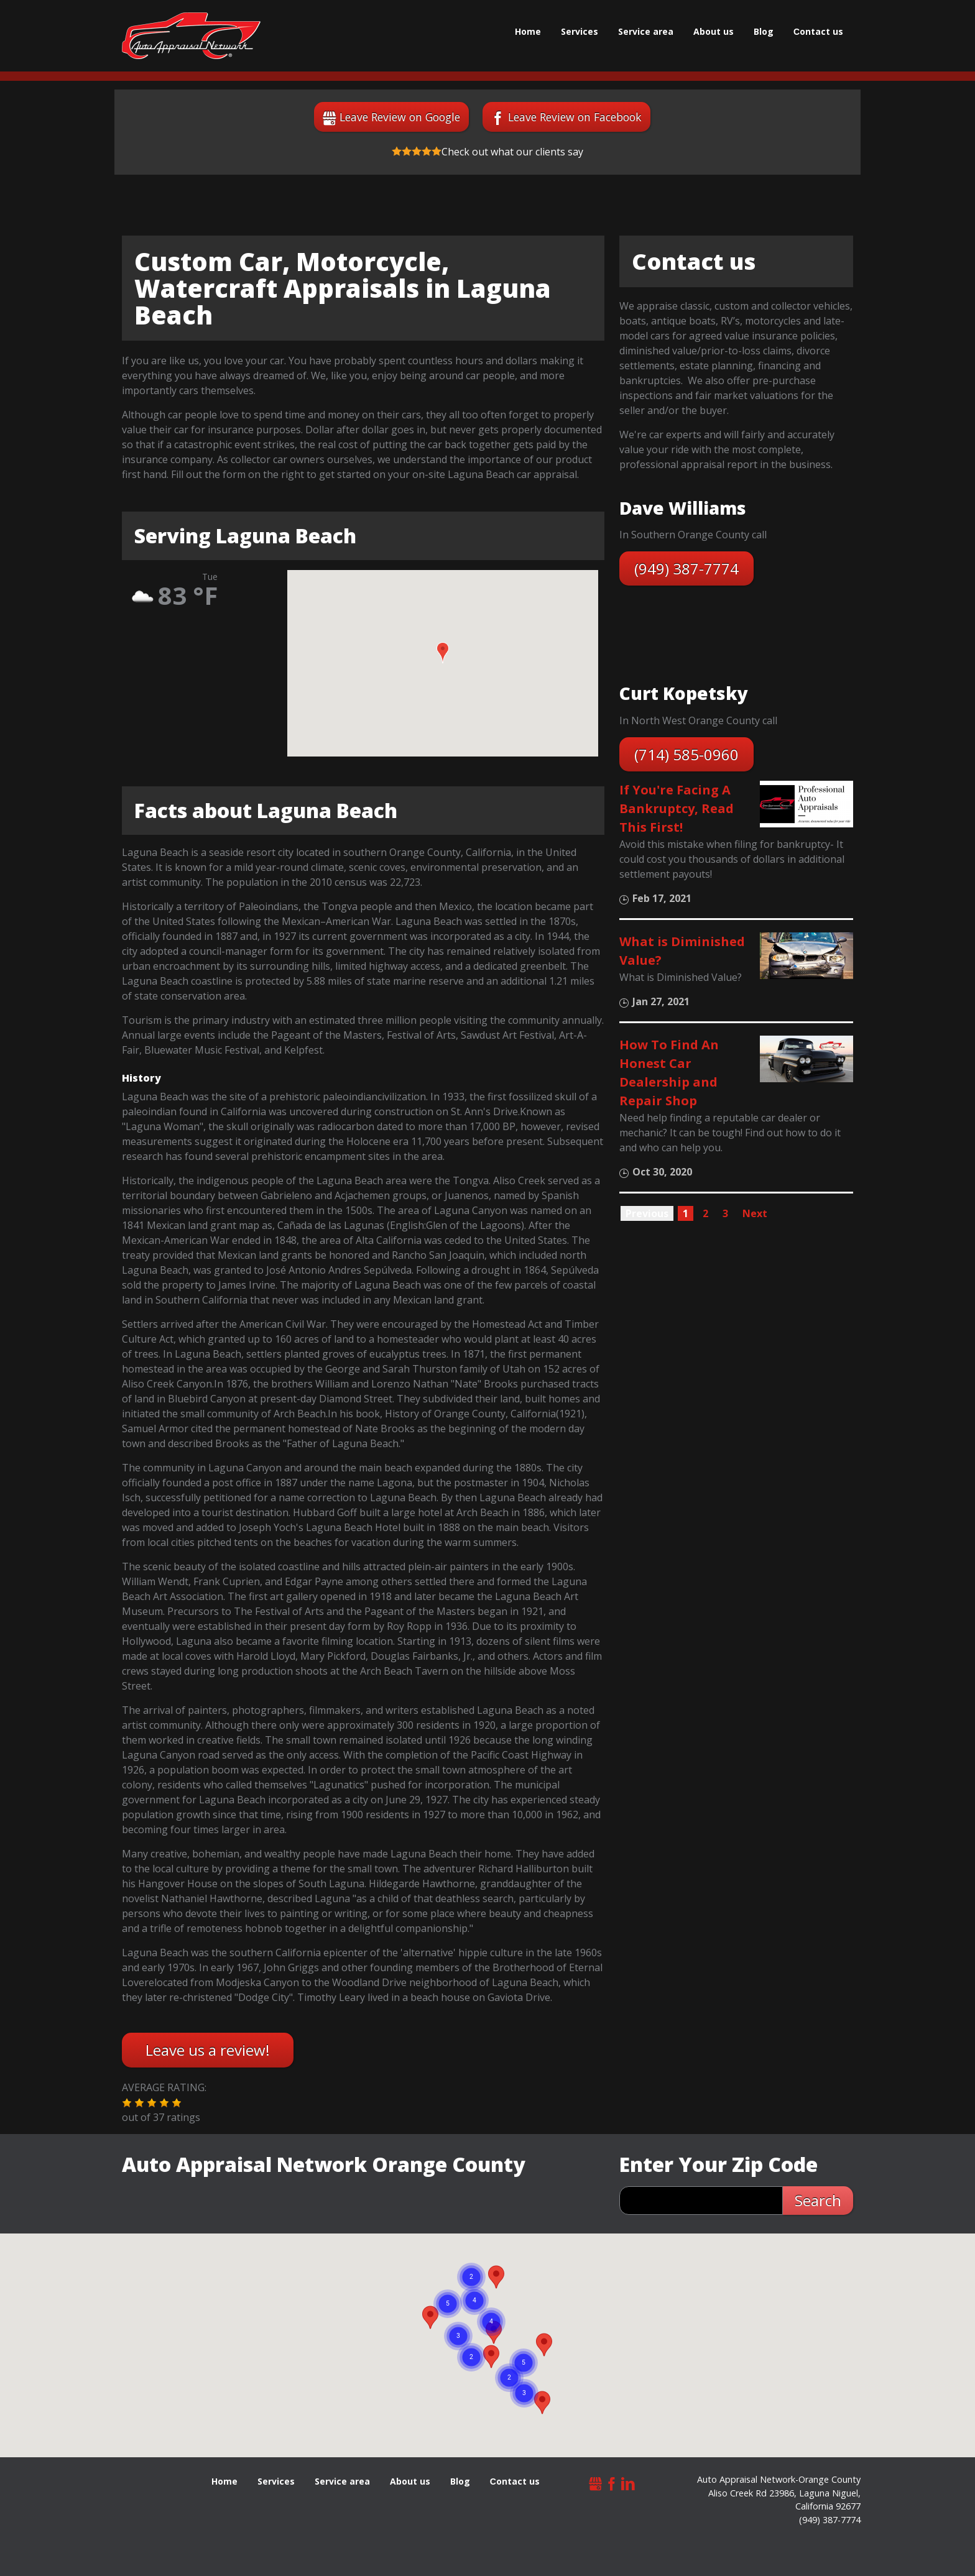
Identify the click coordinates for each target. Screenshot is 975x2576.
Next (754, 1213)
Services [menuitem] (579, 31)
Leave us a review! (208, 2050)
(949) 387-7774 (686, 568)
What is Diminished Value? (682, 950)
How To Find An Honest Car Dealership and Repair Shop (669, 1072)
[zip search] (701, 2200)
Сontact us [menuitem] (818, 31)
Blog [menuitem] (764, 31)
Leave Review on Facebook (575, 116)
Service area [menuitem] (645, 31)
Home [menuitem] (528, 31)
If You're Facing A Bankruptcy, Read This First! (676, 808)
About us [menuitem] (713, 31)
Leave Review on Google (400, 116)
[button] (443, 652)
